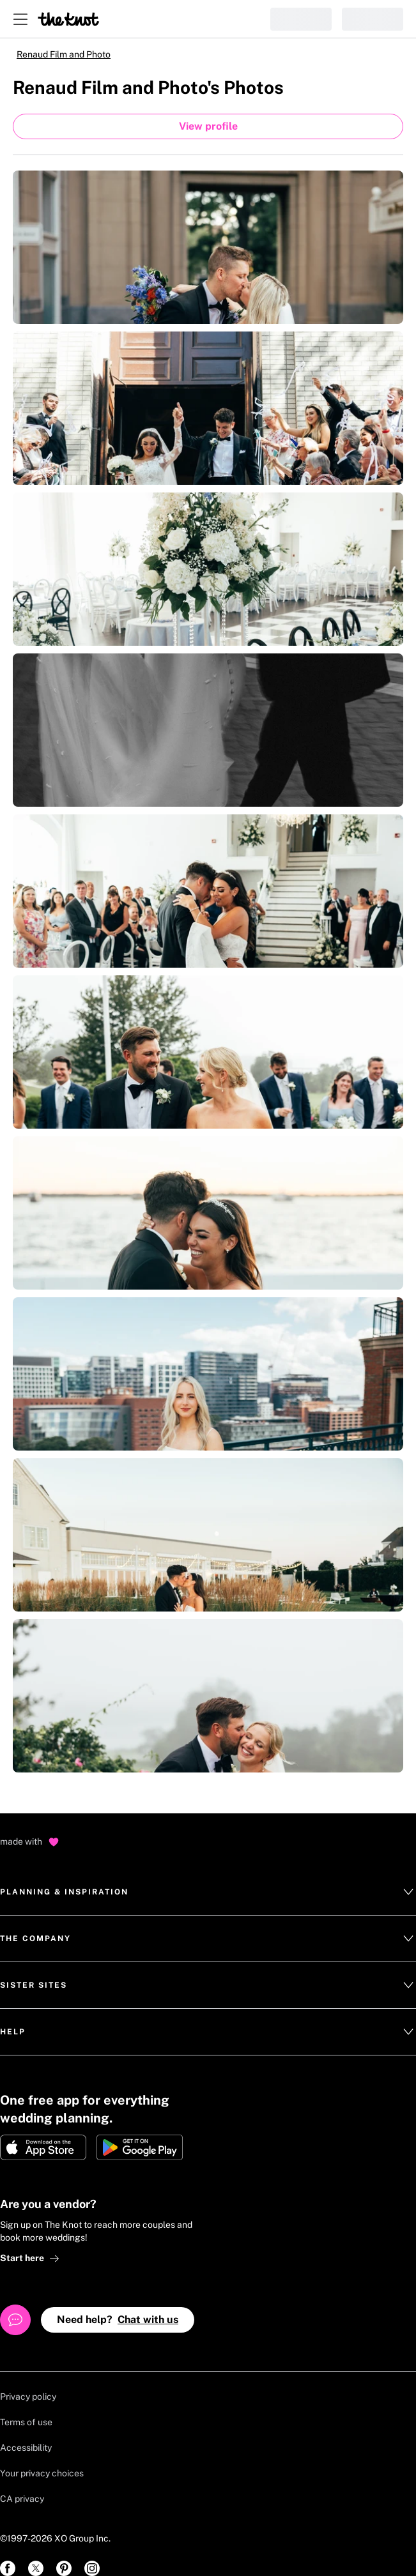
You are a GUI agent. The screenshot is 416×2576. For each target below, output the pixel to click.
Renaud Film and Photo (64, 54)
